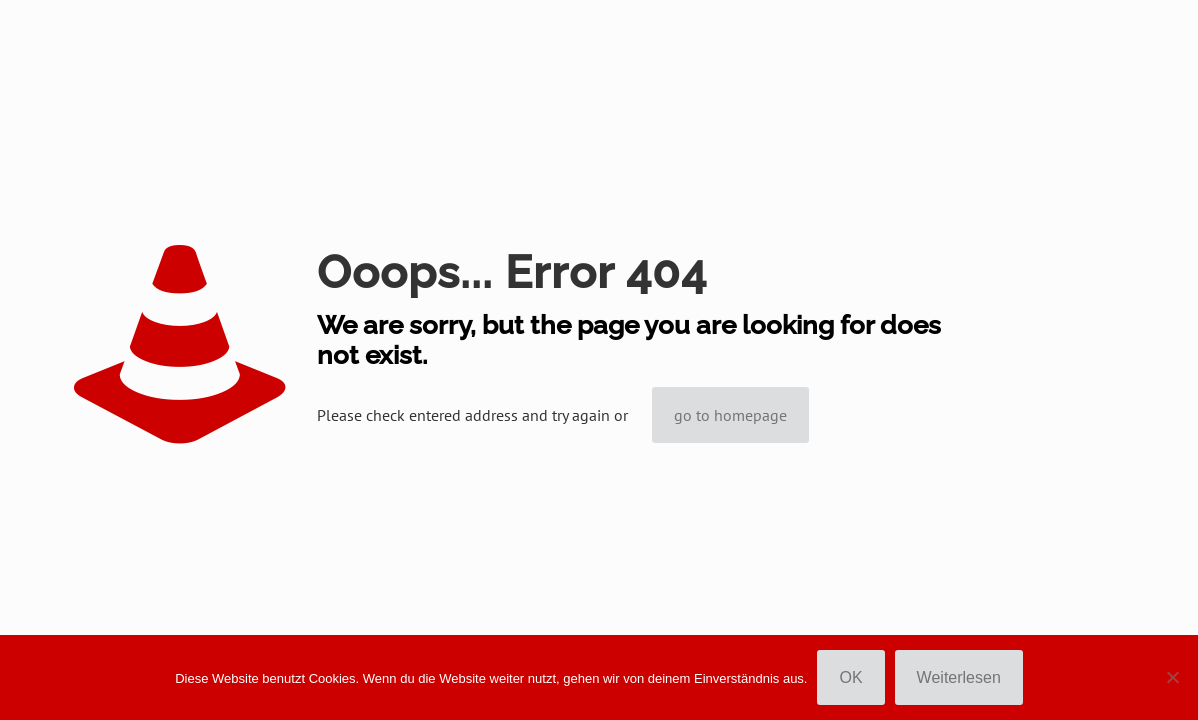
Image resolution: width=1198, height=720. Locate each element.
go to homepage (730, 415)
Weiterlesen (959, 677)
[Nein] (1173, 677)
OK (850, 677)
